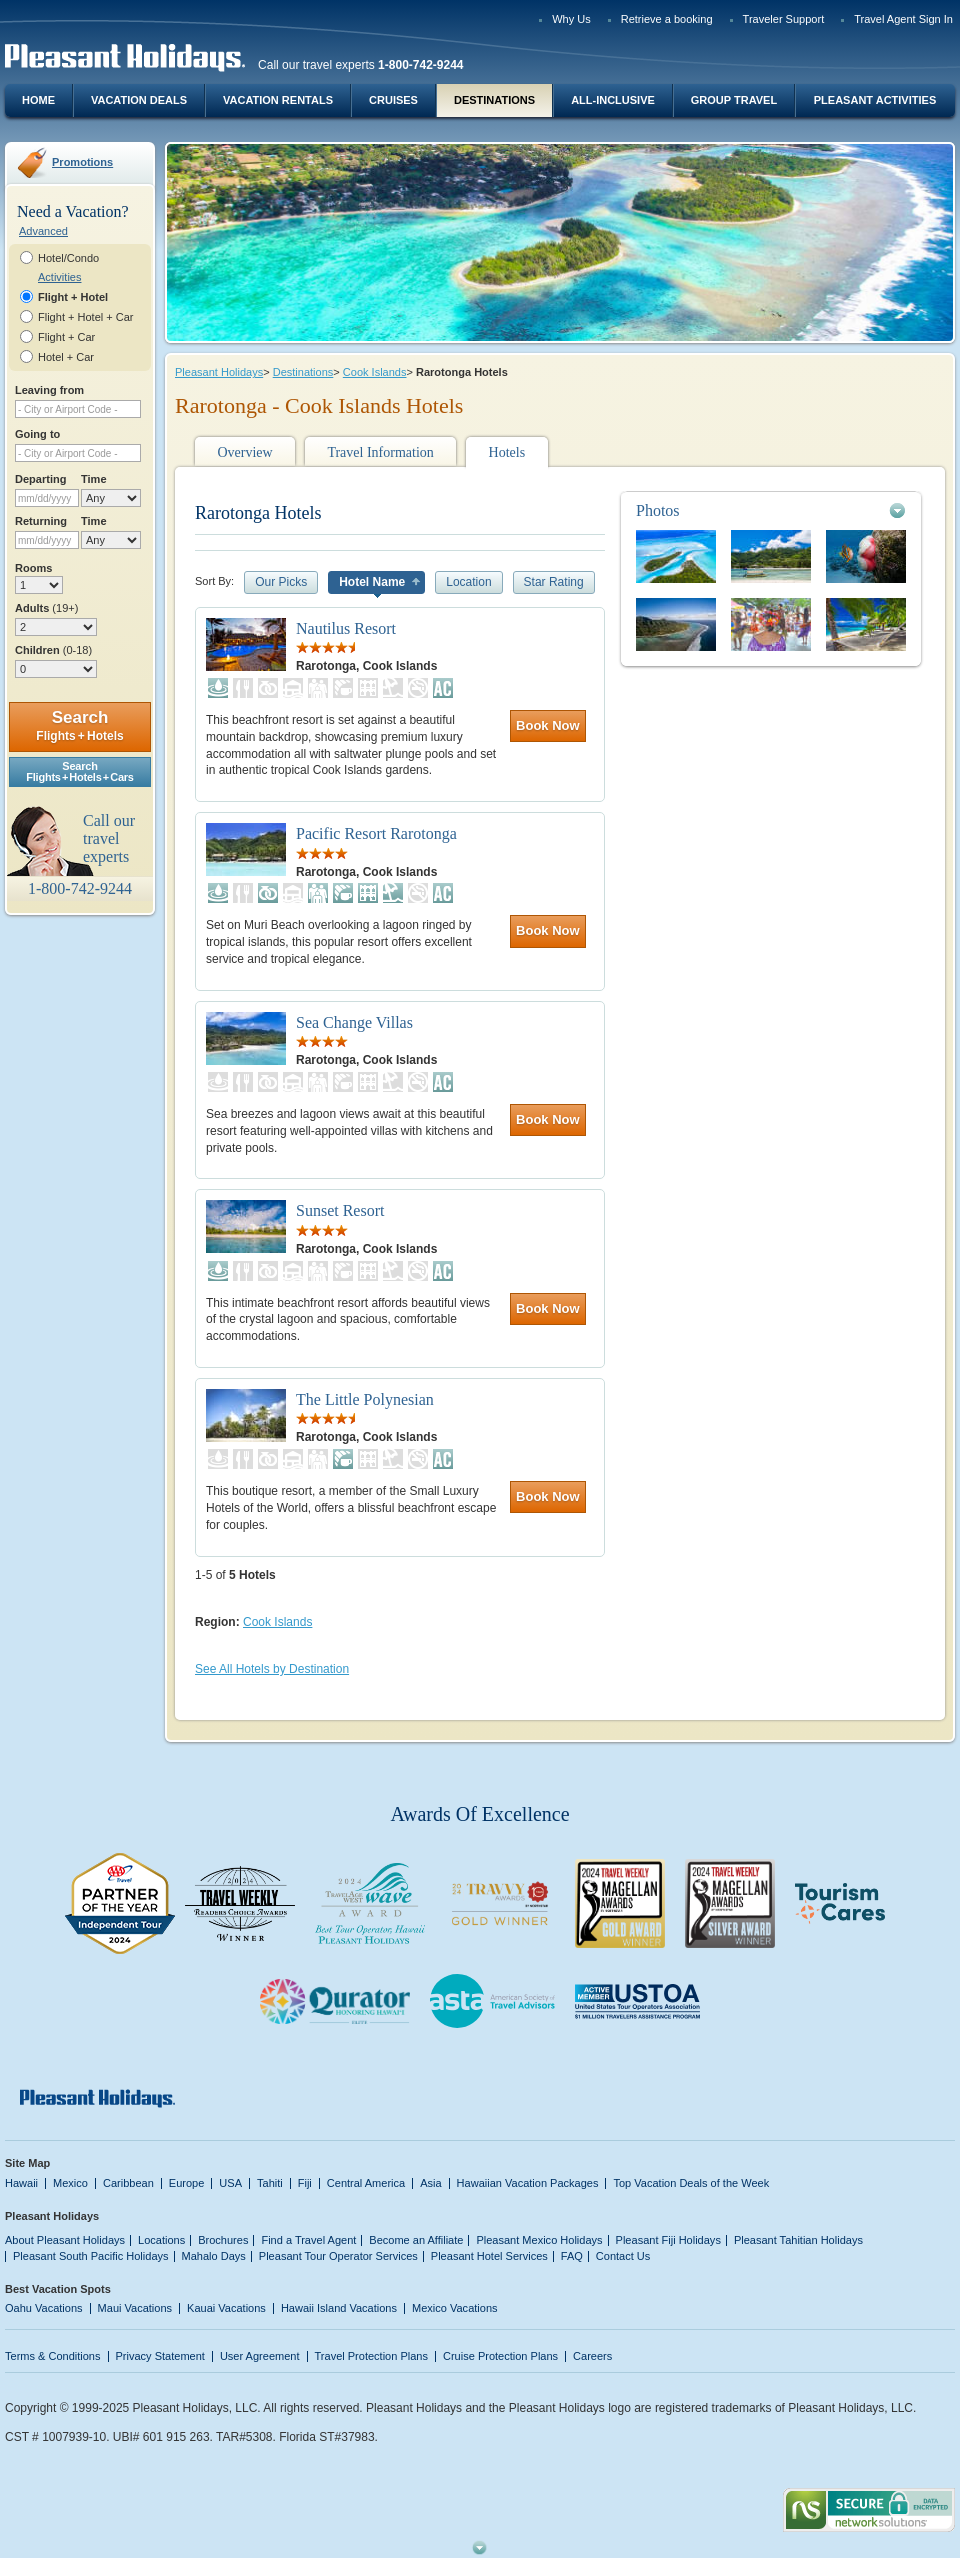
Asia (430, 2183)
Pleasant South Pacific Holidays (91, 2256)
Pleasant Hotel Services (489, 2256)
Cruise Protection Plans (500, 2356)
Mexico (70, 2183)
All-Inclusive (613, 100)
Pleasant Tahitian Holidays (798, 2240)
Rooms (33, 568)
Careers (592, 2356)
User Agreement (260, 2356)
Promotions (82, 162)
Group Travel (734, 100)
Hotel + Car (66, 357)
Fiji (305, 2183)
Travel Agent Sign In (903, 19)
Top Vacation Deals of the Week (691, 2183)
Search (79, 725)
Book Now (548, 725)
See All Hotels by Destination (272, 1669)
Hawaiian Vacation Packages (528, 2183)
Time (94, 479)
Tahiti (270, 2183)
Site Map (27, 2163)
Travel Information (380, 452)
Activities (59, 277)
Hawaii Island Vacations (339, 2308)
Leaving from (49, 390)
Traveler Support (784, 19)
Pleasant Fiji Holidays (668, 2240)
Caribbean (128, 2183)
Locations (161, 2240)
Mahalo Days (214, 2256)
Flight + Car (66, 337)
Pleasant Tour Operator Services (338, 2256)
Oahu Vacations (44, 2308)
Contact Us (623, 2256)
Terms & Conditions (53, 2356)
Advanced (43, 231)
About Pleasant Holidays (65, 2240)
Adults (46, 608)
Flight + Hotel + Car (86, 317)
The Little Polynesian (365, 1399)
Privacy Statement (160, 2356)
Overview (244, 452)
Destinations (494, 100)
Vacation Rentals (278, 100)
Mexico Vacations (455, 2308)
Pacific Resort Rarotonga (376, 833)
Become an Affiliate (416, 2240)
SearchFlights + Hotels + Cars (80, 771)
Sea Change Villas (354, 1022)
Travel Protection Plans (371, 2356)
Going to (37, 434)
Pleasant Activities (875, 100)
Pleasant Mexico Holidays (539, 2240)
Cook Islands (375, 372)
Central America (366, 2183)
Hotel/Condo (68, 258)
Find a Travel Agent (308, 2240)
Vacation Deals (139, 100)
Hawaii (21, 2183)
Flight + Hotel (73, 297)
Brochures (223, 2240)
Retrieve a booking (667, 19)
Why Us (571, 19)
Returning (41, 521)
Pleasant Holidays (219, 372)
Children (53, 650)
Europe (187, 2183)
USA (230, 2183)
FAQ (572, 2256)
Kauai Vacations (226, 2308)
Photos (658, 510)
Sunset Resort (340, 1210)
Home (38, 100)
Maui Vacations (135, 2308)
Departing (40, 479)
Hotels (507, 452)
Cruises (393, 100)
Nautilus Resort (346, 628)
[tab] (771, 510)
